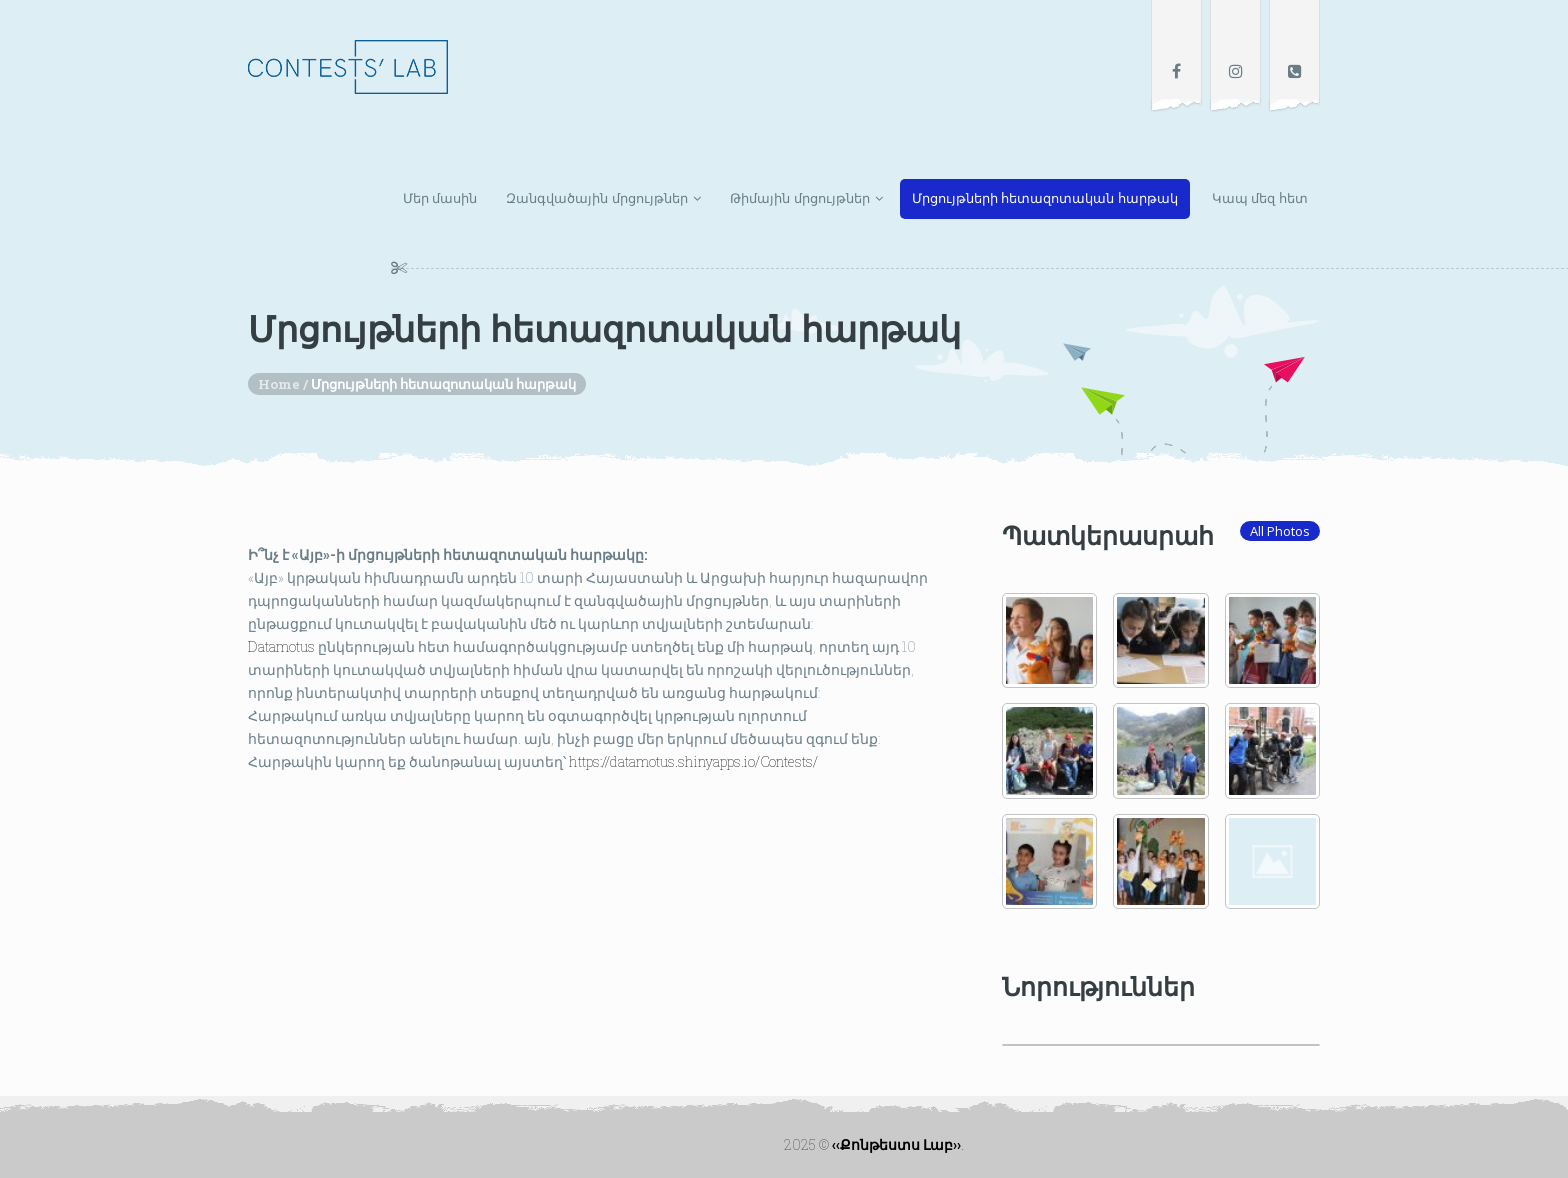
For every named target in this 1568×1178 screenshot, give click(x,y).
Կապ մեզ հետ (1260, 198)
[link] (281, 646)
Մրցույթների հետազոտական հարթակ (1045, 198)
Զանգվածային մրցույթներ (597, 198)
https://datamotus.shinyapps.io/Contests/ (692, 761)
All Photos (1280, 531)
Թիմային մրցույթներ (800, 198)
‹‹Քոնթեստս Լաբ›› (896, 1144)
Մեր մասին (440, 198)
